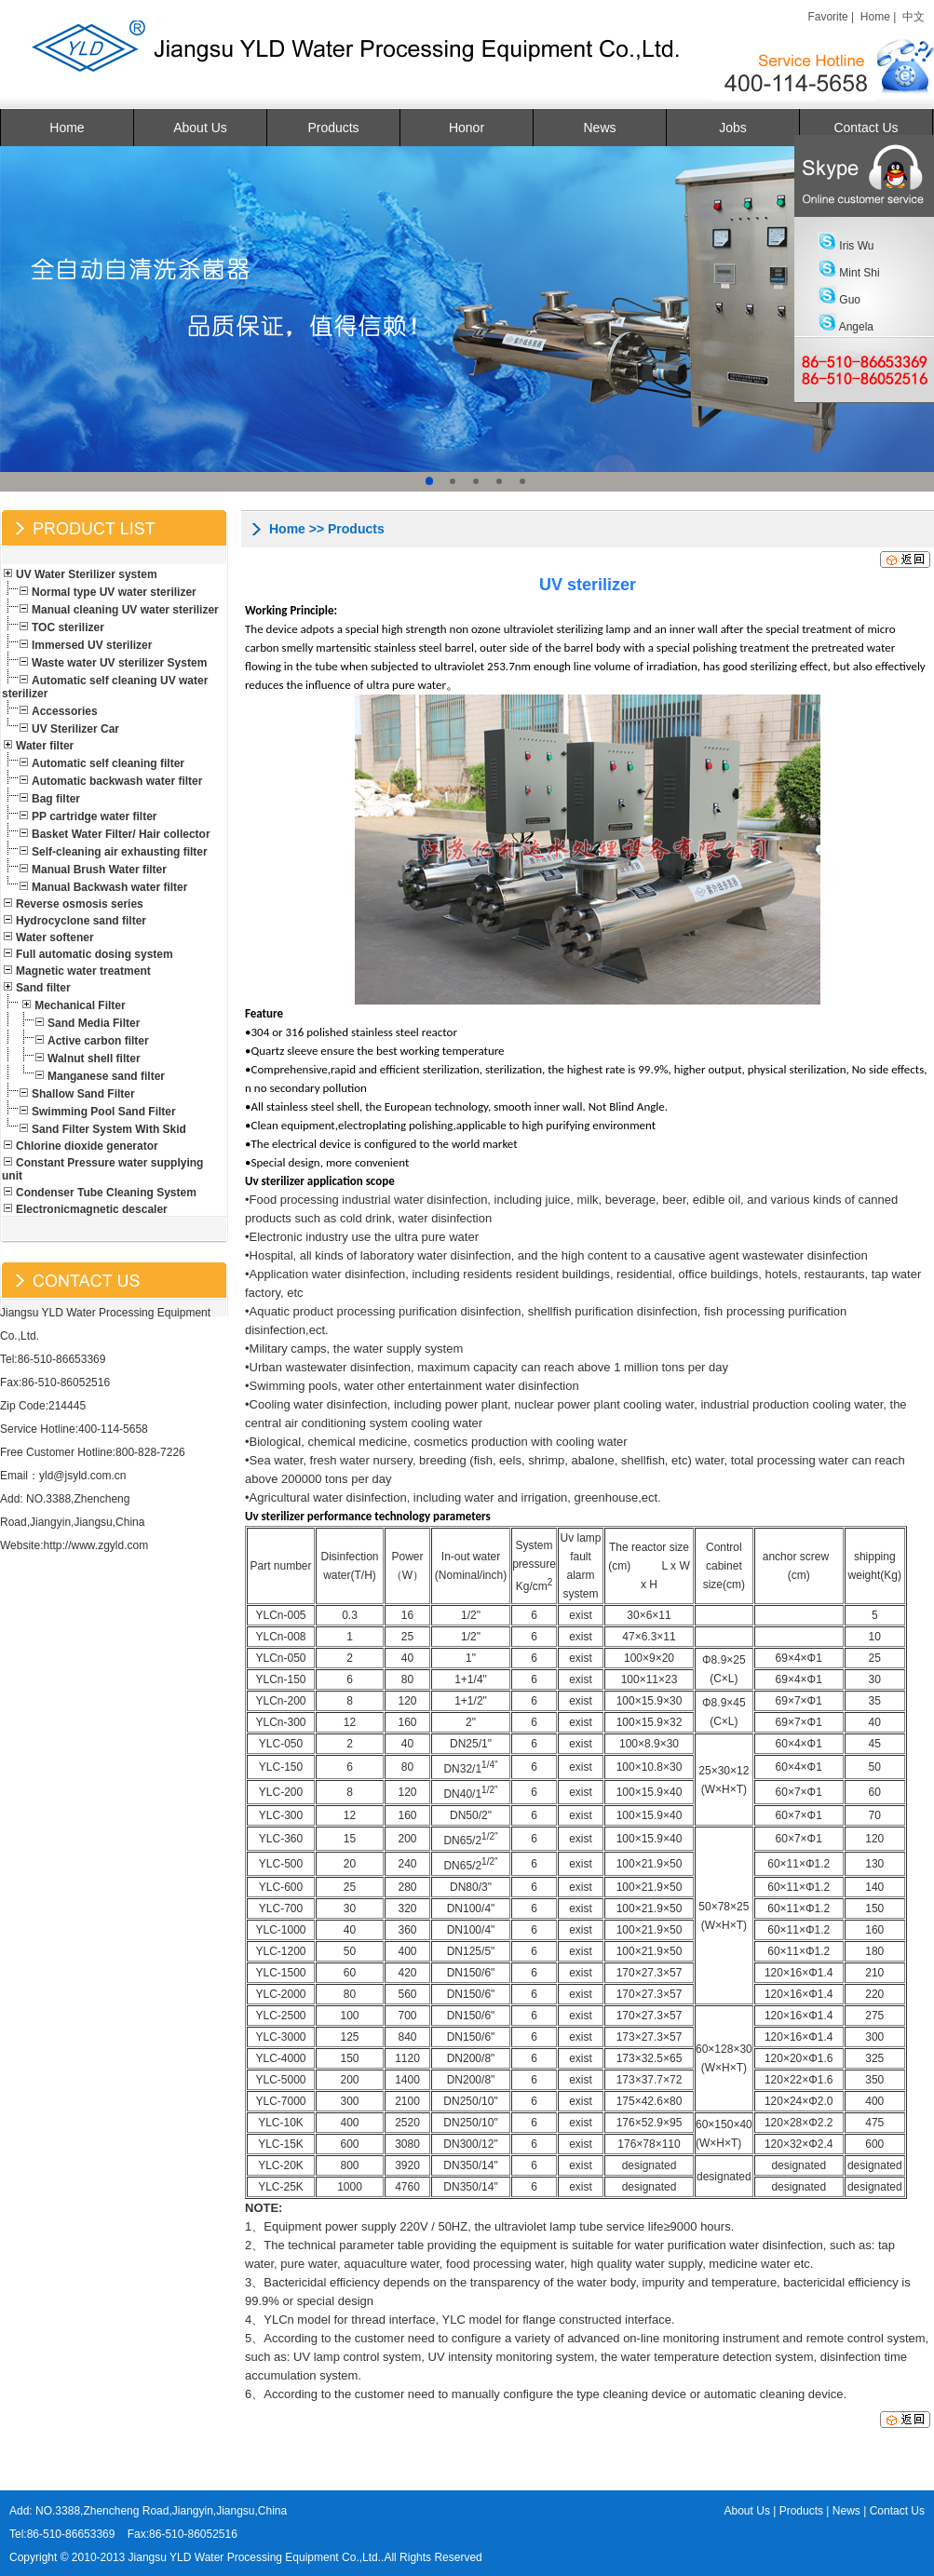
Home (875, 16)
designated (649, 2165)
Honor (466, 127)
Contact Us (865, 127)
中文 (913, 16)
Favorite (827, 16)
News (599, 127)
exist (580, 1615)
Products (333, 127)
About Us (200, 127)
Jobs (733, 127)
